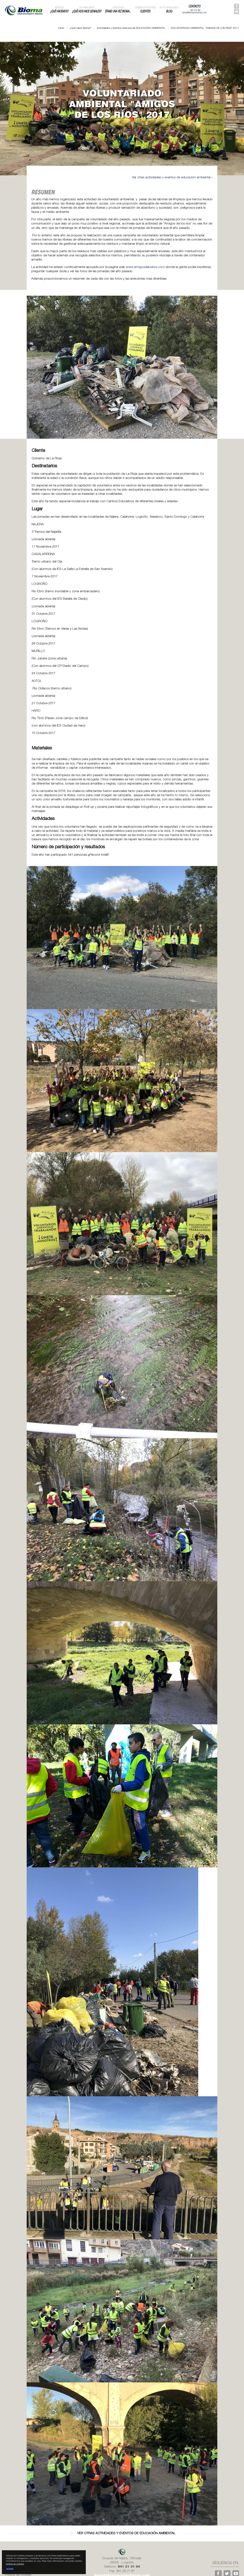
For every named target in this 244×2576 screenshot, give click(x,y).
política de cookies (15, 2563)
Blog (169, 9)
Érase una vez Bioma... (118, 9)
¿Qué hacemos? (59, 9)
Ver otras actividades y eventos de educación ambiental (122, 2533)
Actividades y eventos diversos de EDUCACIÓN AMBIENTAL (131, 27)
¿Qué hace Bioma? (80, 27)
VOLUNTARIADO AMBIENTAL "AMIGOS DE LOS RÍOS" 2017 (205, 27)
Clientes (145, 9)
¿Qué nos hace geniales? (86, 9)
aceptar (10, 2568)
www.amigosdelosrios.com (145, 267)
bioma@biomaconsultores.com (194, 12)
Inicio (61, 27)
